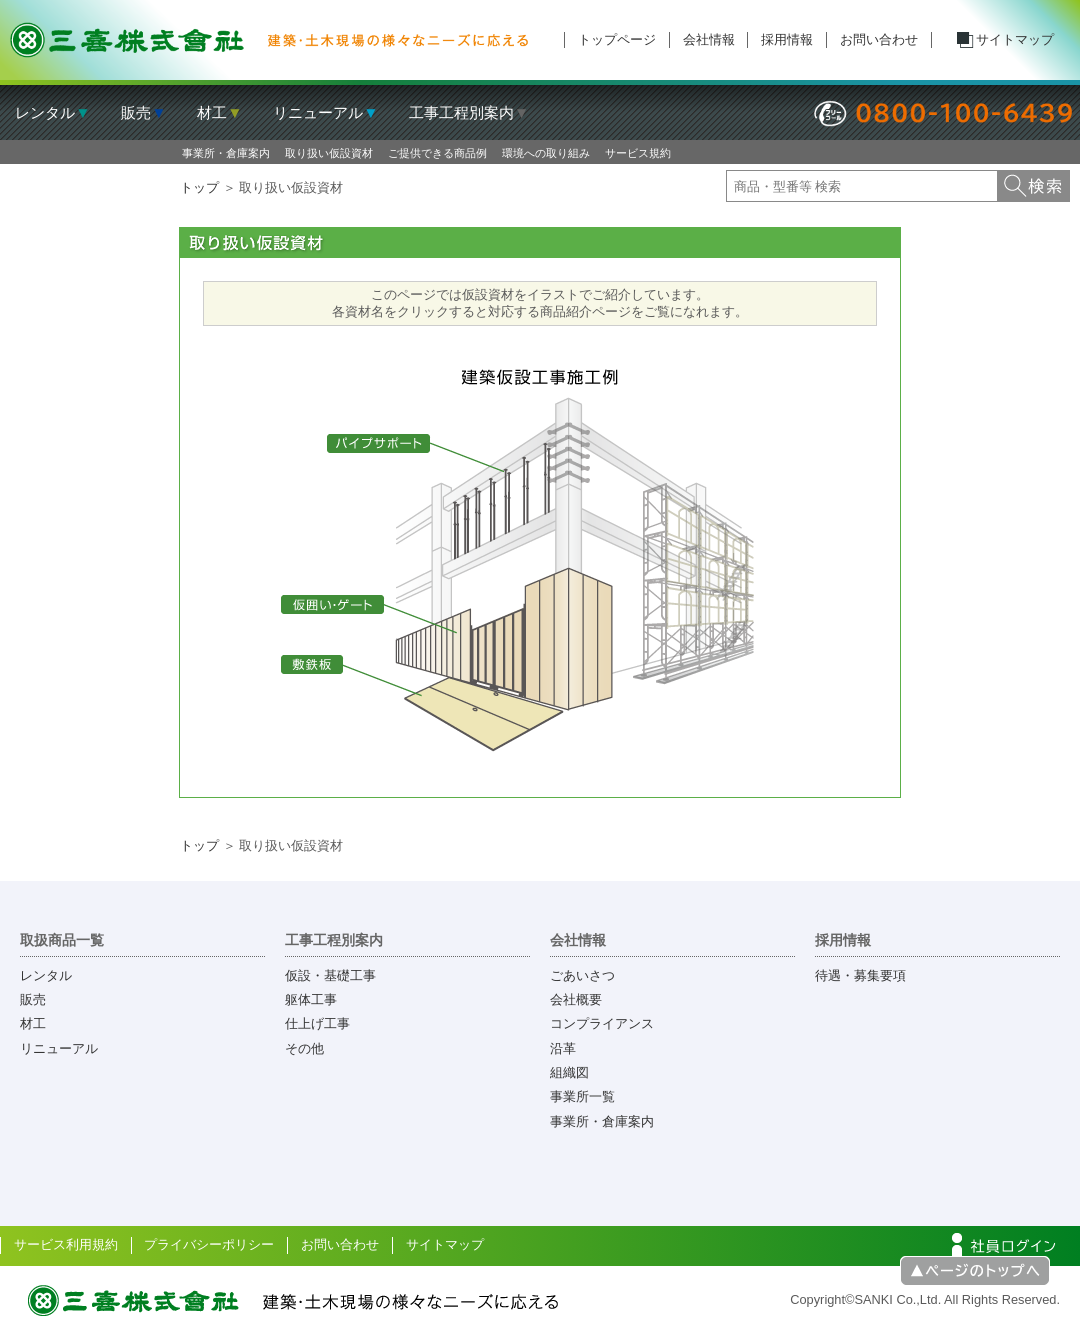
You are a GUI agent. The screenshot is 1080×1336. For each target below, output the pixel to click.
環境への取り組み (546, 153)
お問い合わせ (879, 39)
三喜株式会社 (270, 40)
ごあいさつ (582, 975)
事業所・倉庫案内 (226, 153)
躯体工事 (311, 999)
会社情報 (709, 39)
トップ (199, 187)
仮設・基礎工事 (330, 975)
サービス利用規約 (66, 1244)
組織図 (569, 1072)
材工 (33, 1023)
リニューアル (59, 1048)
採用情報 (787, 39)
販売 (33, 999)
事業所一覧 (582, 1096)
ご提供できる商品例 (437, 153)
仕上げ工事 (317, 1023)
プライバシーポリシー (209, 1244)
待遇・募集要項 (860, 975)
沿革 (563, 1048)
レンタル (46, 975)
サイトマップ (1015, 39)
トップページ (617, 39)
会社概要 (576, 999)
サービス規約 (638, 153)
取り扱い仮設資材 (329, 153)
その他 (304, 1048)
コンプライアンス (602, 1023)
